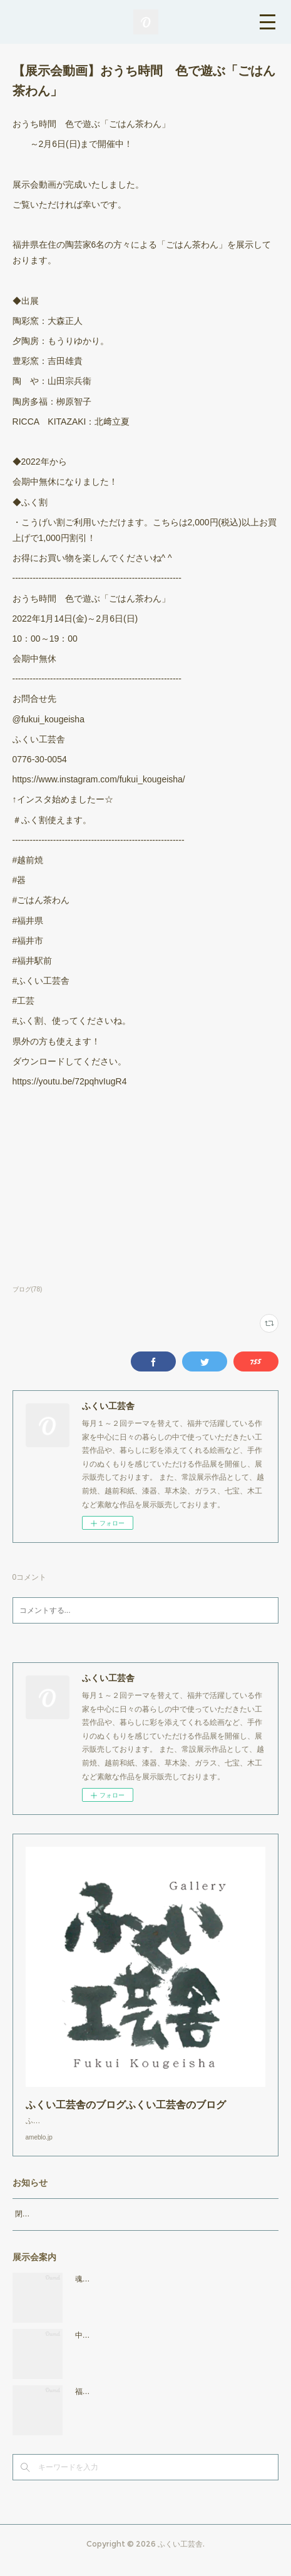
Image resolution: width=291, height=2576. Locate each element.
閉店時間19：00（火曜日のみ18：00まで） (88, 2226)
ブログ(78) (28, 1289)
